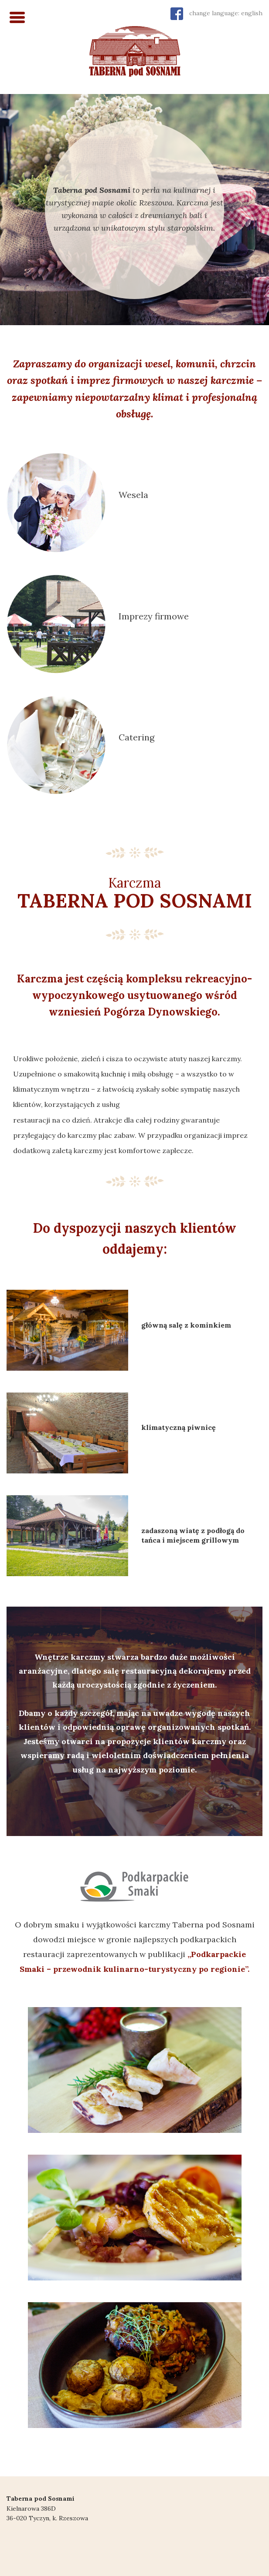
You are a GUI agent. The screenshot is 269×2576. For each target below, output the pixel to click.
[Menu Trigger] (17, 16)
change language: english (225, 13)
